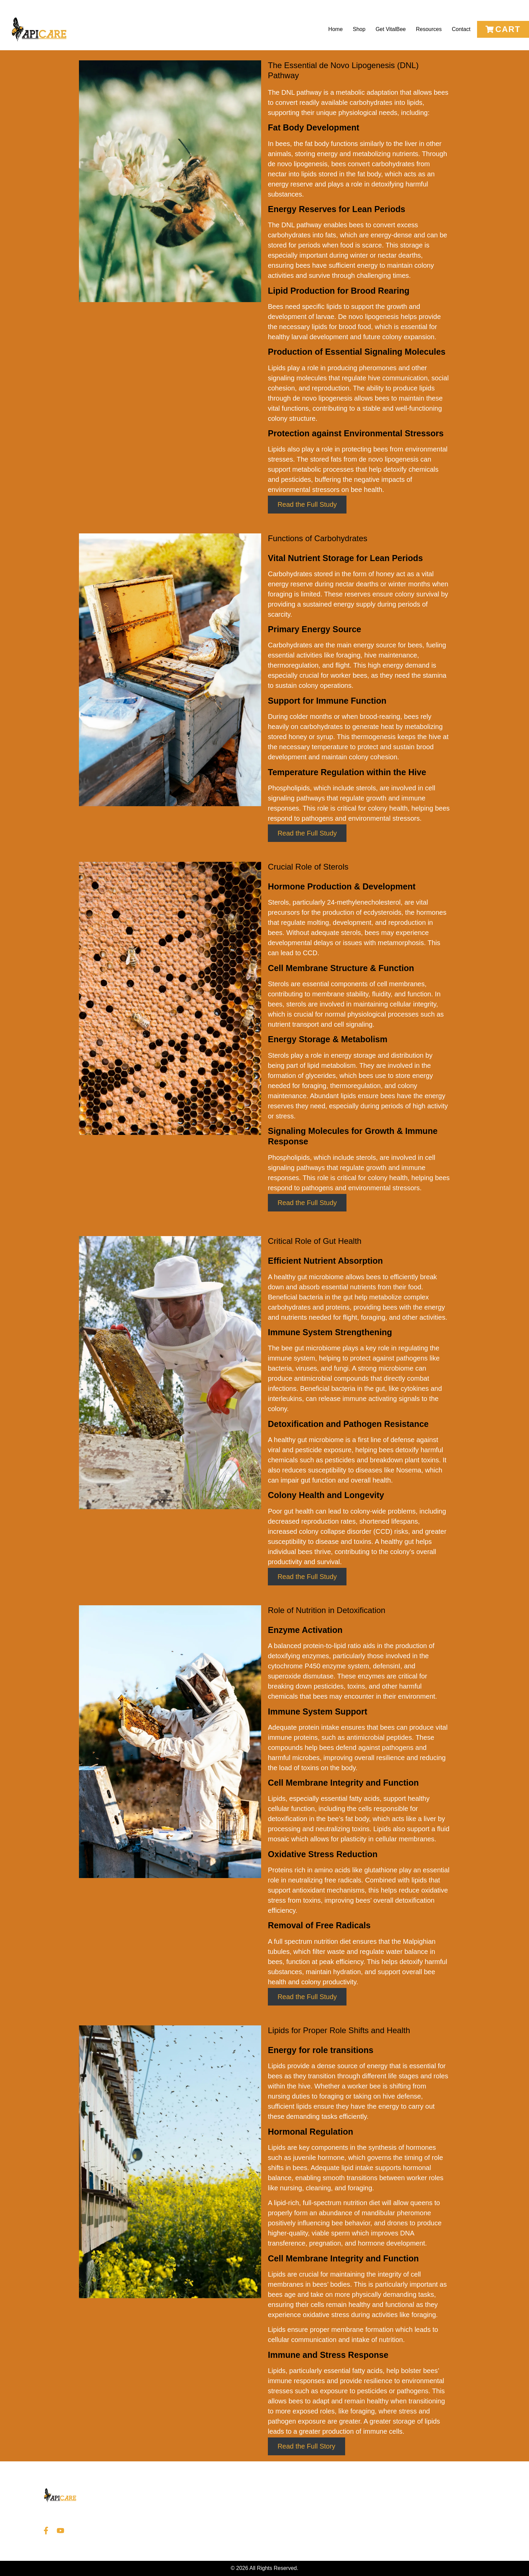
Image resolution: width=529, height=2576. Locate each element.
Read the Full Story (306, 2446)
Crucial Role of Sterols (308, 866)
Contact (461, 29)
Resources (429, 29)
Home (335, 29)
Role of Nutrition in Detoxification (326, 1610)
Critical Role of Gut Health (314, 1241)
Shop (359, 29)
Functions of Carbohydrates (317, 538)
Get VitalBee (390, 29)
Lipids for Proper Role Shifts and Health (339, 2030)
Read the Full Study (307, 504)
